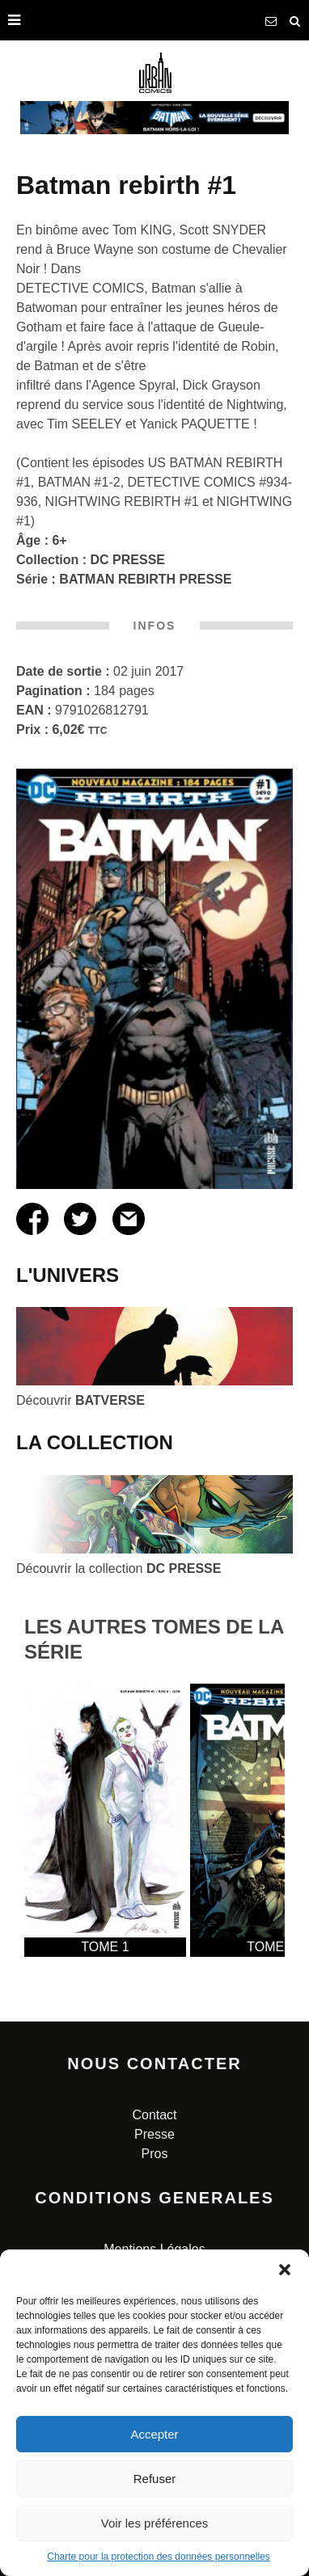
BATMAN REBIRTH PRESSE (145, 579)
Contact (154, 2115)
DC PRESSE (128, 560)
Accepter (154, 2434)
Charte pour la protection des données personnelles (158, 2556)
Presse (154, 2134)
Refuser (154, 2478)
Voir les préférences (155, 2523)
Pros (155, 2154)
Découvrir (80, 1400)
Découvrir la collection (118, 1568)
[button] (285, 2270)
